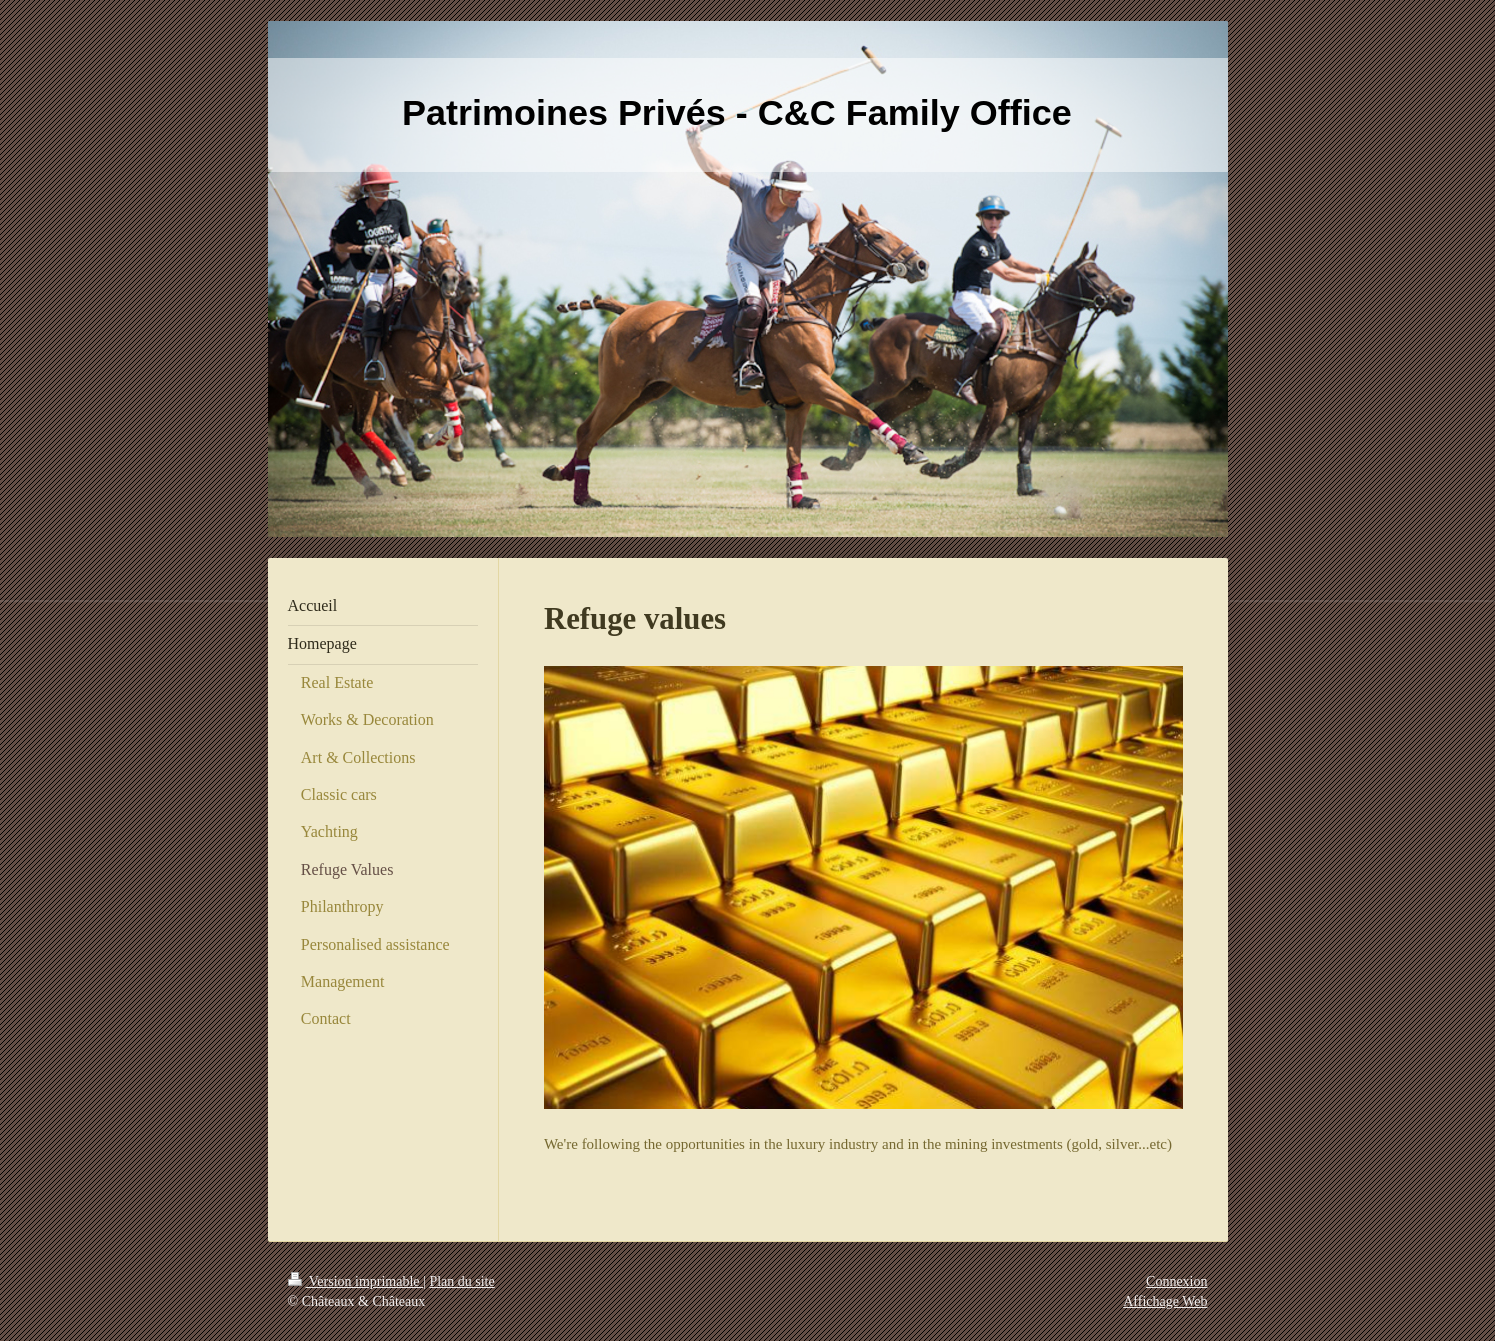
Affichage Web (1165, 1301)
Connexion (1176, 1281)
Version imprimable (356, 1281)
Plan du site (461, 1281)
